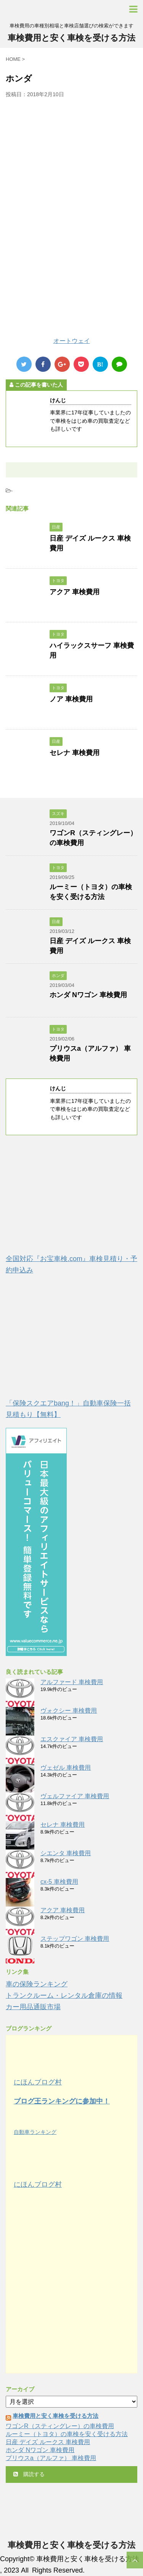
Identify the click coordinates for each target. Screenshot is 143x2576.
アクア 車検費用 (75, 592)
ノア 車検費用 (71, 699)
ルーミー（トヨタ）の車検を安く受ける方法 (67, 2434)
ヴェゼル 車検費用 (65, 1767)
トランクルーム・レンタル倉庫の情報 (64, 1995)
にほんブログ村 (38, 2082)
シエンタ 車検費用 (65, 1853)
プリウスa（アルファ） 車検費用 (51, 2458)
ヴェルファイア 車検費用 (74, 1796)
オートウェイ (71, 341)
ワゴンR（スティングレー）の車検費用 (60, 2426)
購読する (29, 2474)
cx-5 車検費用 (59, 1881)
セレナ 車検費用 (75, 753)
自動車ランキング (35, 2132)
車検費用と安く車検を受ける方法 (71, 38)
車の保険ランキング (36, 1984)
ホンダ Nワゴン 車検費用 (88, 995)
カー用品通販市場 (33, 2007)
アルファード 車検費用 (71, 1682)
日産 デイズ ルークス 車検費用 (48, 2442)
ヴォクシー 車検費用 (68, 1710)
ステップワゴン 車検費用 (74, 1938)
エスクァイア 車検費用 (71, 1739)
